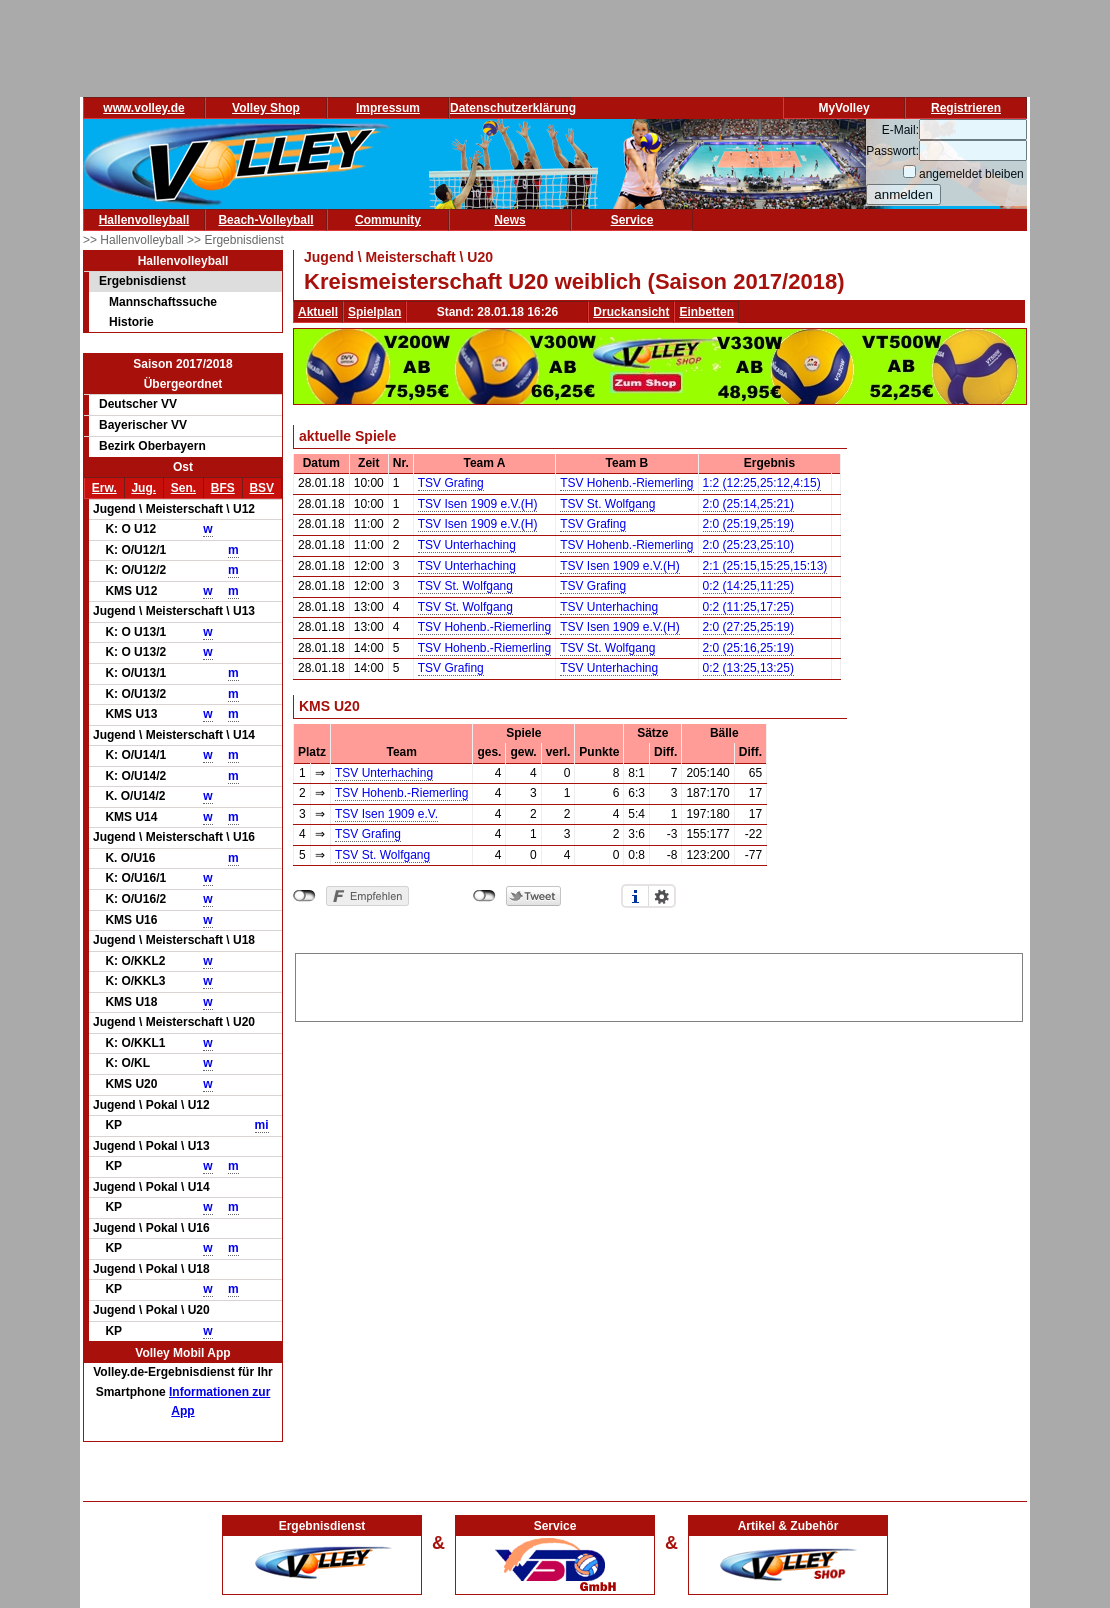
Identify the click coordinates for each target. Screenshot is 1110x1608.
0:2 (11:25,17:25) (748, 607)
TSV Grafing (451, 483)
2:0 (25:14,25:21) (748, 504)
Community (388, 220)
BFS (223, 488)
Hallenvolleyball (144, 220)
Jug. (143, 488)
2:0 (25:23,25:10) (748, 545)
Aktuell (318, 312)
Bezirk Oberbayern (152, 446)
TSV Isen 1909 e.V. (386, 814)
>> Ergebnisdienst (235, 240)
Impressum (388, 108)
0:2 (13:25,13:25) (748, 668)
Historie (131, 322)
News (509, 220)
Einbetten (706, 312)
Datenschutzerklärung (513, 108)
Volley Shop (266, 108)
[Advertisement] (659, 984)
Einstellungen (662, 896)
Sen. (183, 488)
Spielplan (374, 312)
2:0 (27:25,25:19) (748, 627)
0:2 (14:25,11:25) (748, 586)
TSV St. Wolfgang (607, 504)
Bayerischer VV (143, 425)
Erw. (104, 488)
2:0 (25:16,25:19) (748, 648)
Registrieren (966, 108)
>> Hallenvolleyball (135, 240)
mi (262, 1125)
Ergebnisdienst (142, 281)
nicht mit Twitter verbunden (484, 896)
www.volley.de (143, 108)
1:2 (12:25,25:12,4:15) (762, 483)
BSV (261, 488)
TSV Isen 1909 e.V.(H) (478, 504)
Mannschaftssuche (163, 302)
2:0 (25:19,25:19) (748, 524)
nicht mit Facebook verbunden (304, 896)
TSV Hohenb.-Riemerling (626, 483)
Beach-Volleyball (265, 220)
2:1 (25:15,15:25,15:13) (765, 566)
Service (632, 220)
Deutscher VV (138, 404)
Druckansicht (631, 312)
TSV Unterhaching (467, 545)
